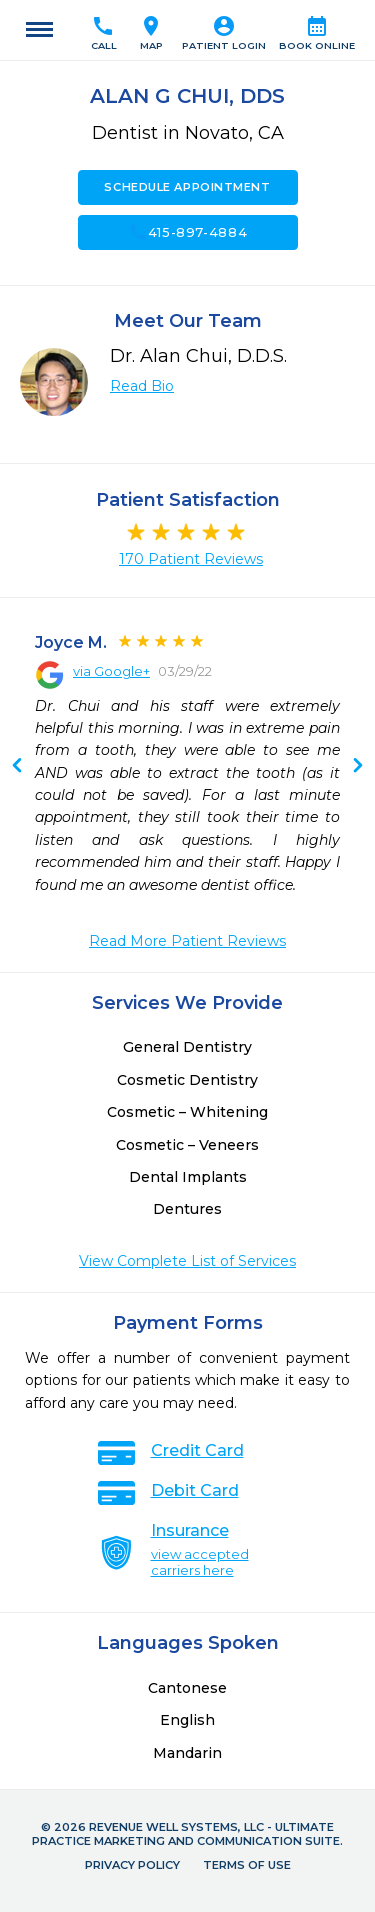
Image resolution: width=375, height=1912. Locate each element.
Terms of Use (247, 1865)
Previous (358, 767)
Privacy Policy (132, 1865)
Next (17, 767)
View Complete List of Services (187, 1261)
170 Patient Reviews (191, 559)
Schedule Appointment (187, 187)
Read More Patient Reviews (187, 941)
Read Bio (142, 386)
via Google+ (111, 671)
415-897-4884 (188, 232)
